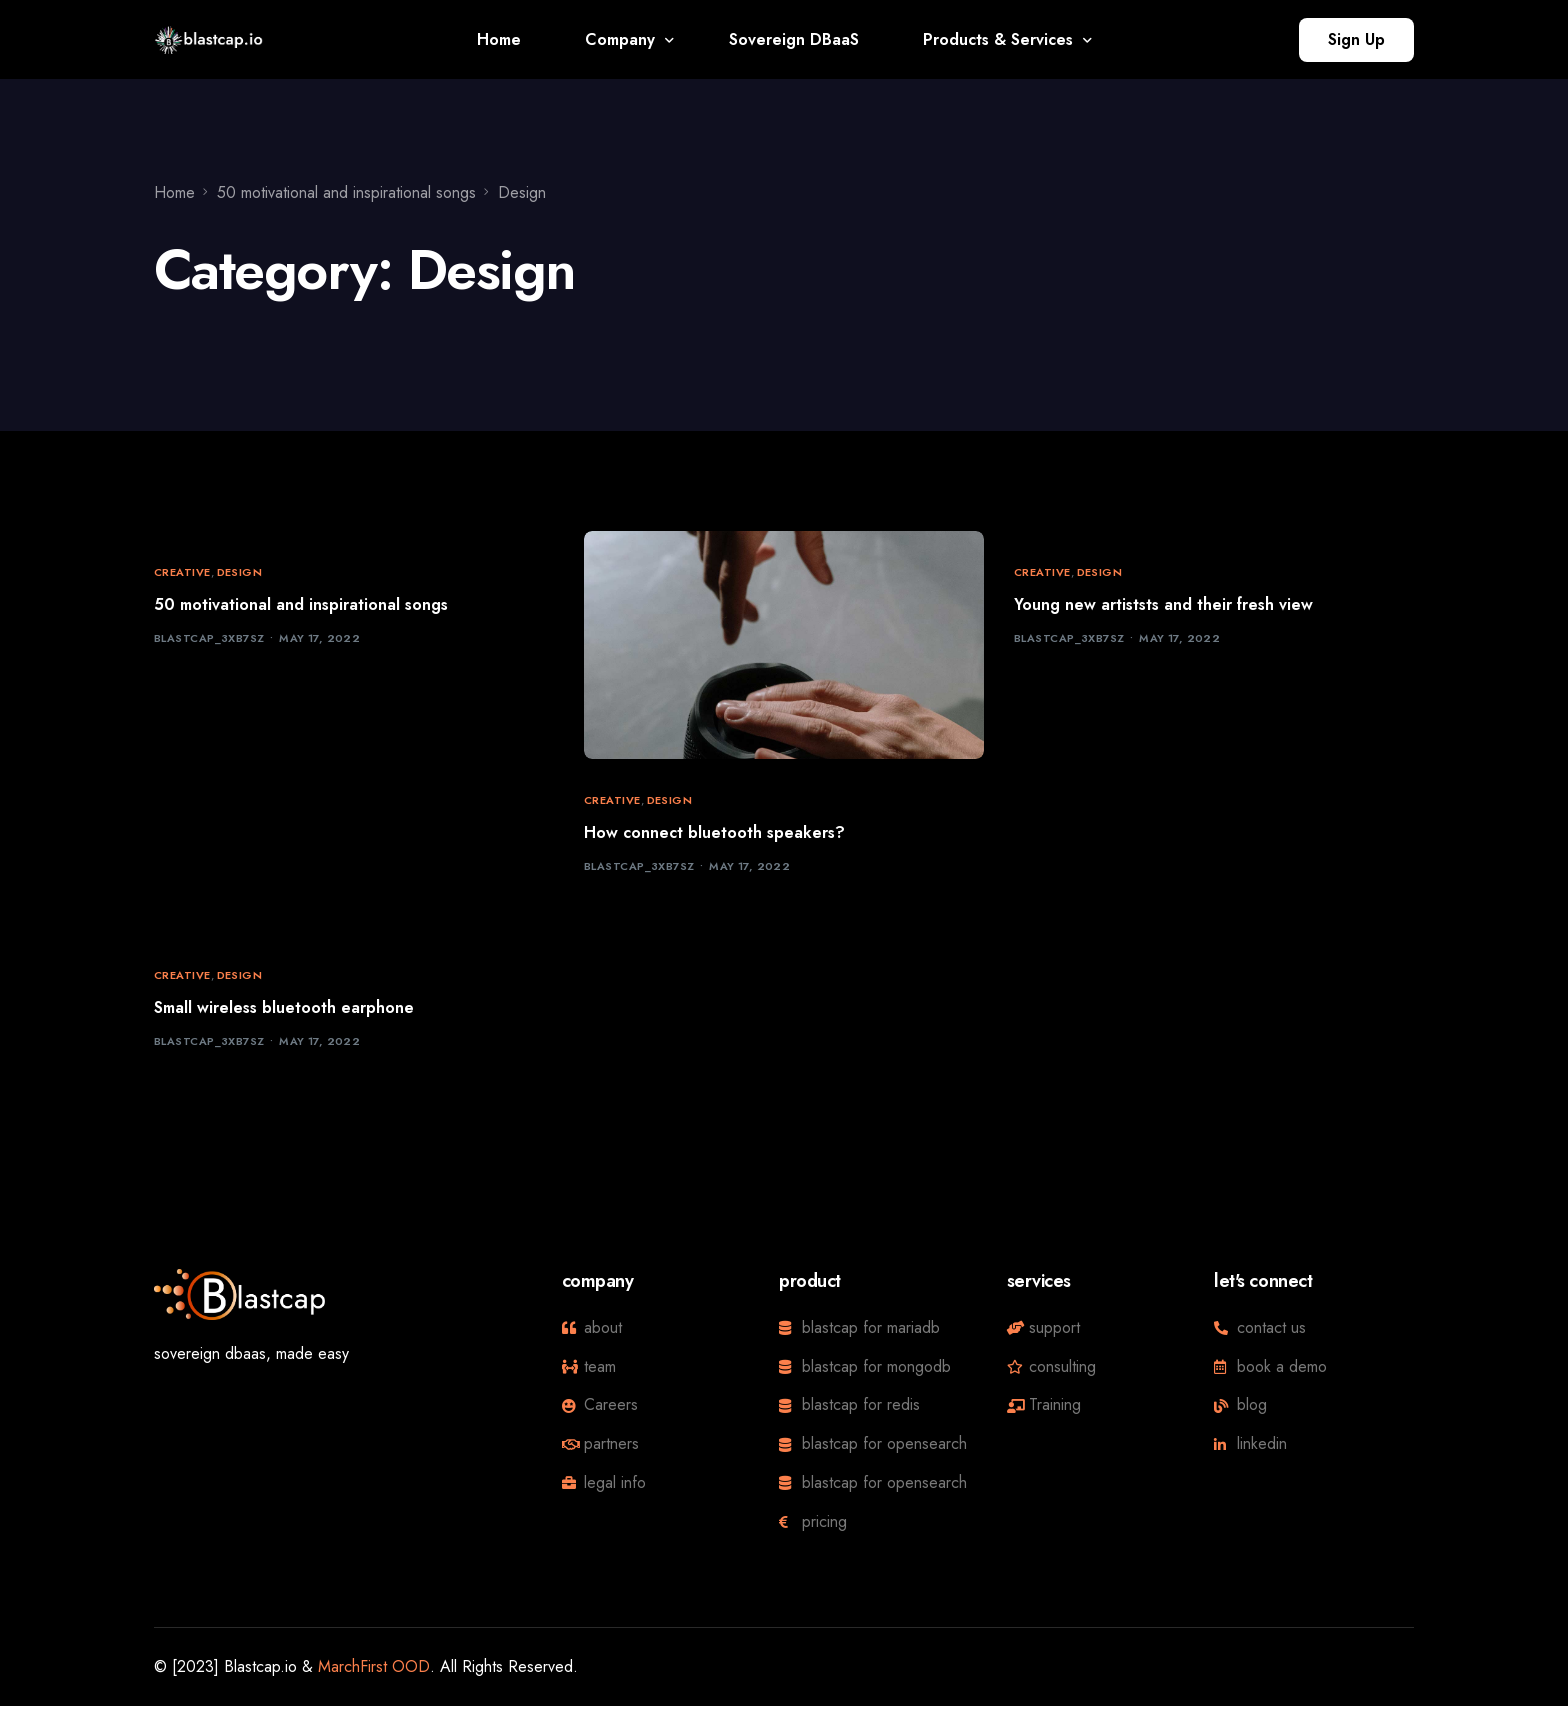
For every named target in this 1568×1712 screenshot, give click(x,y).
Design (240, 572)
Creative (182, 572)
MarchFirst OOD (374, 1671)
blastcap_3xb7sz (209, 641)
